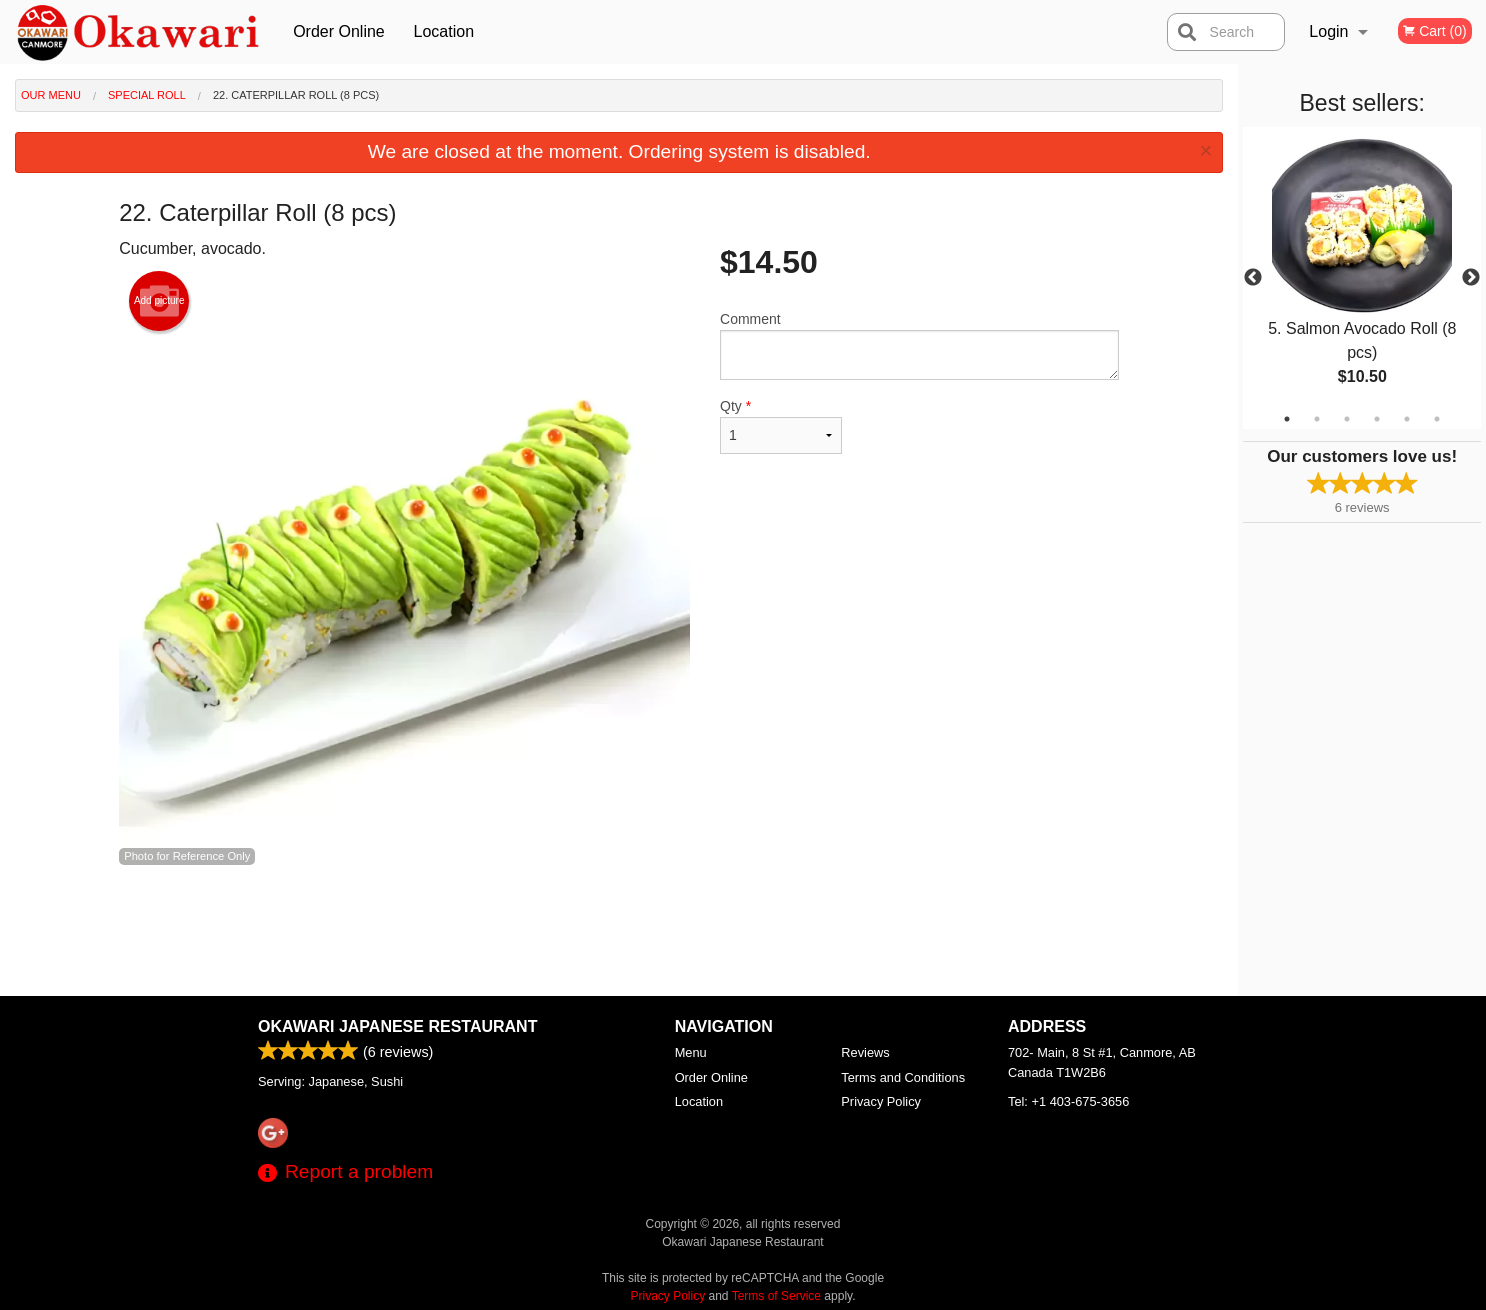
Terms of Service (776, 1296)
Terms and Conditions (903, 1077)
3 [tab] (1347, 419)
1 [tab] (1287, 419)
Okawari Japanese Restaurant (397, 1026)
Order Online (339, 31)
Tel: (1068, 1101)
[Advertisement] (619, 931)
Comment (919, 345)
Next (1471, 278)
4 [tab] (1377, 419)
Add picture (159, 301)
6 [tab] (1437, 419)
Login (1328, 31)
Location (444, 31)
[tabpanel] (1362, 278)
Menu (691, 1052)
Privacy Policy (881, 1101)
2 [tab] (1317, 419)
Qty (781, 426)
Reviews (865, 1052)
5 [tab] (1407, 419)
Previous (1253, 278)
